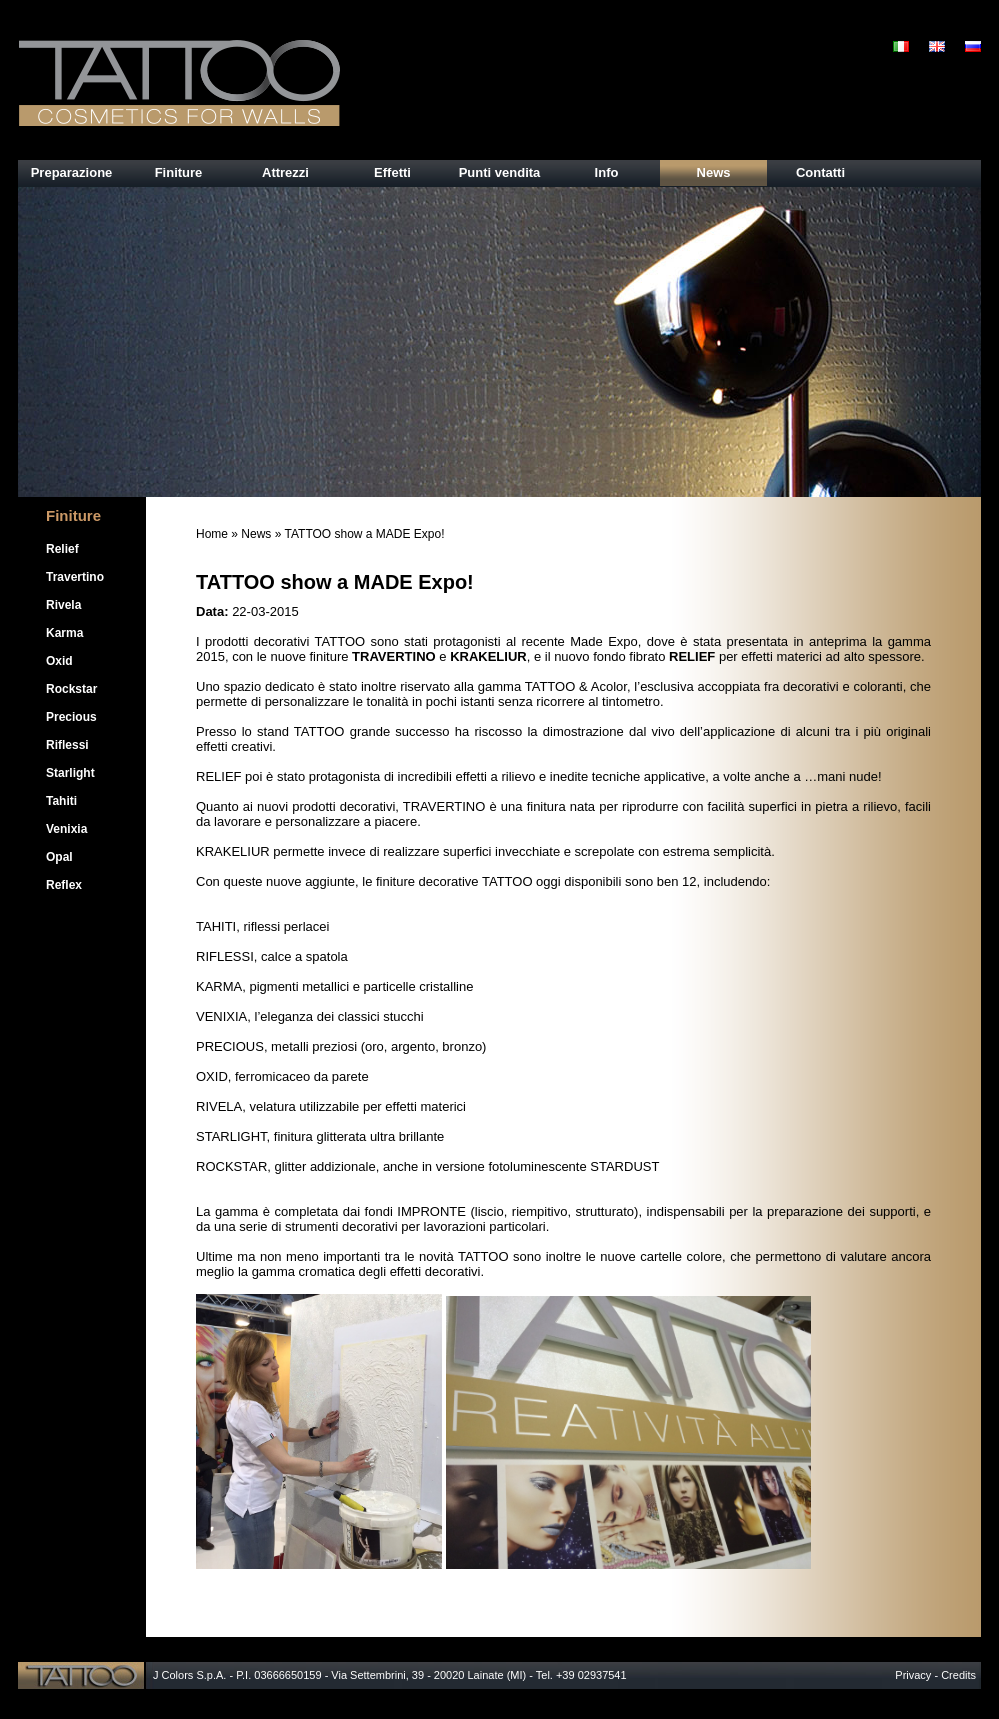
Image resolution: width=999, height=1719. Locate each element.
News (256, 534)
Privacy (913, 1675)
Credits (958, 1675)
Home (212, 534)
